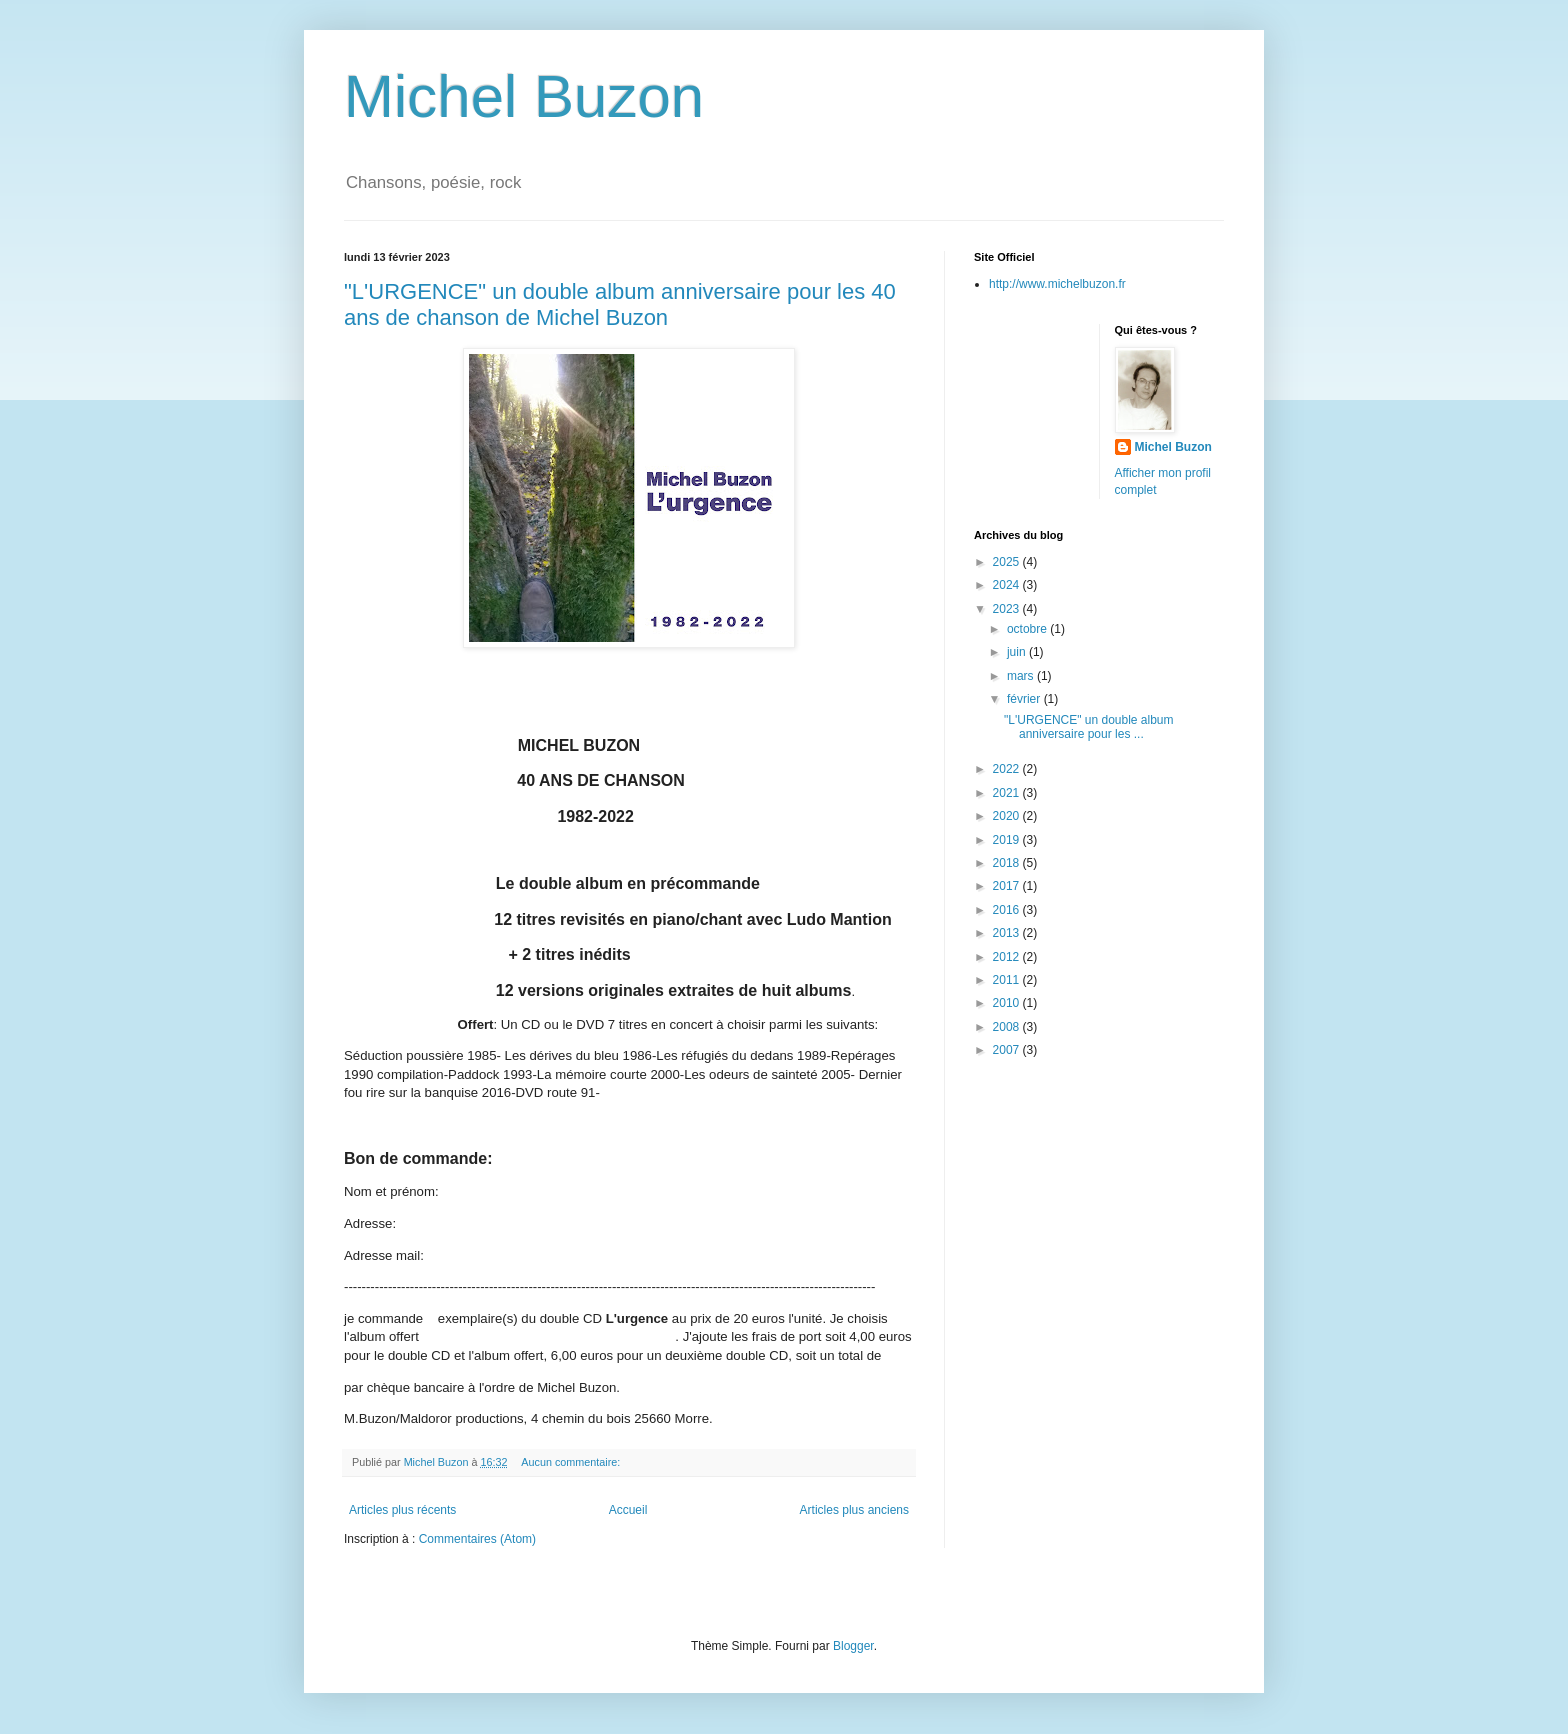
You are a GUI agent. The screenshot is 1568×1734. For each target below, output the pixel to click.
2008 (1008, 1027)
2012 (1008, 957)
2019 (1008, 840)
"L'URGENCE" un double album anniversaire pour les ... (1089, 727)
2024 (1008, 585)
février (1025, 699)
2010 (1008, 1003)
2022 (1008, 769)
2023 (1008, 609)
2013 (1008, 933)
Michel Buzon (524, 96)
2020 (1008, 816)
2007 (1008, 1050)
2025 (1008, 562)
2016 (1008, 910)
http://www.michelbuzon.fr (1057, 284)
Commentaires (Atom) (477, 1539)
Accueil (628, 1510)
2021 (1008, 793)
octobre (1028, 629)
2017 (1008, 886)
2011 (1008, 980)
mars (1022, 676)
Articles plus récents (402, 1510)
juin (1018, 652)
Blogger (853, 1646)
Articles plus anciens (854, 1510)
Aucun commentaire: (572, 1462)
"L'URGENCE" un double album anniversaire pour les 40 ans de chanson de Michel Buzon (620, 304)
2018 (1008, 863)
